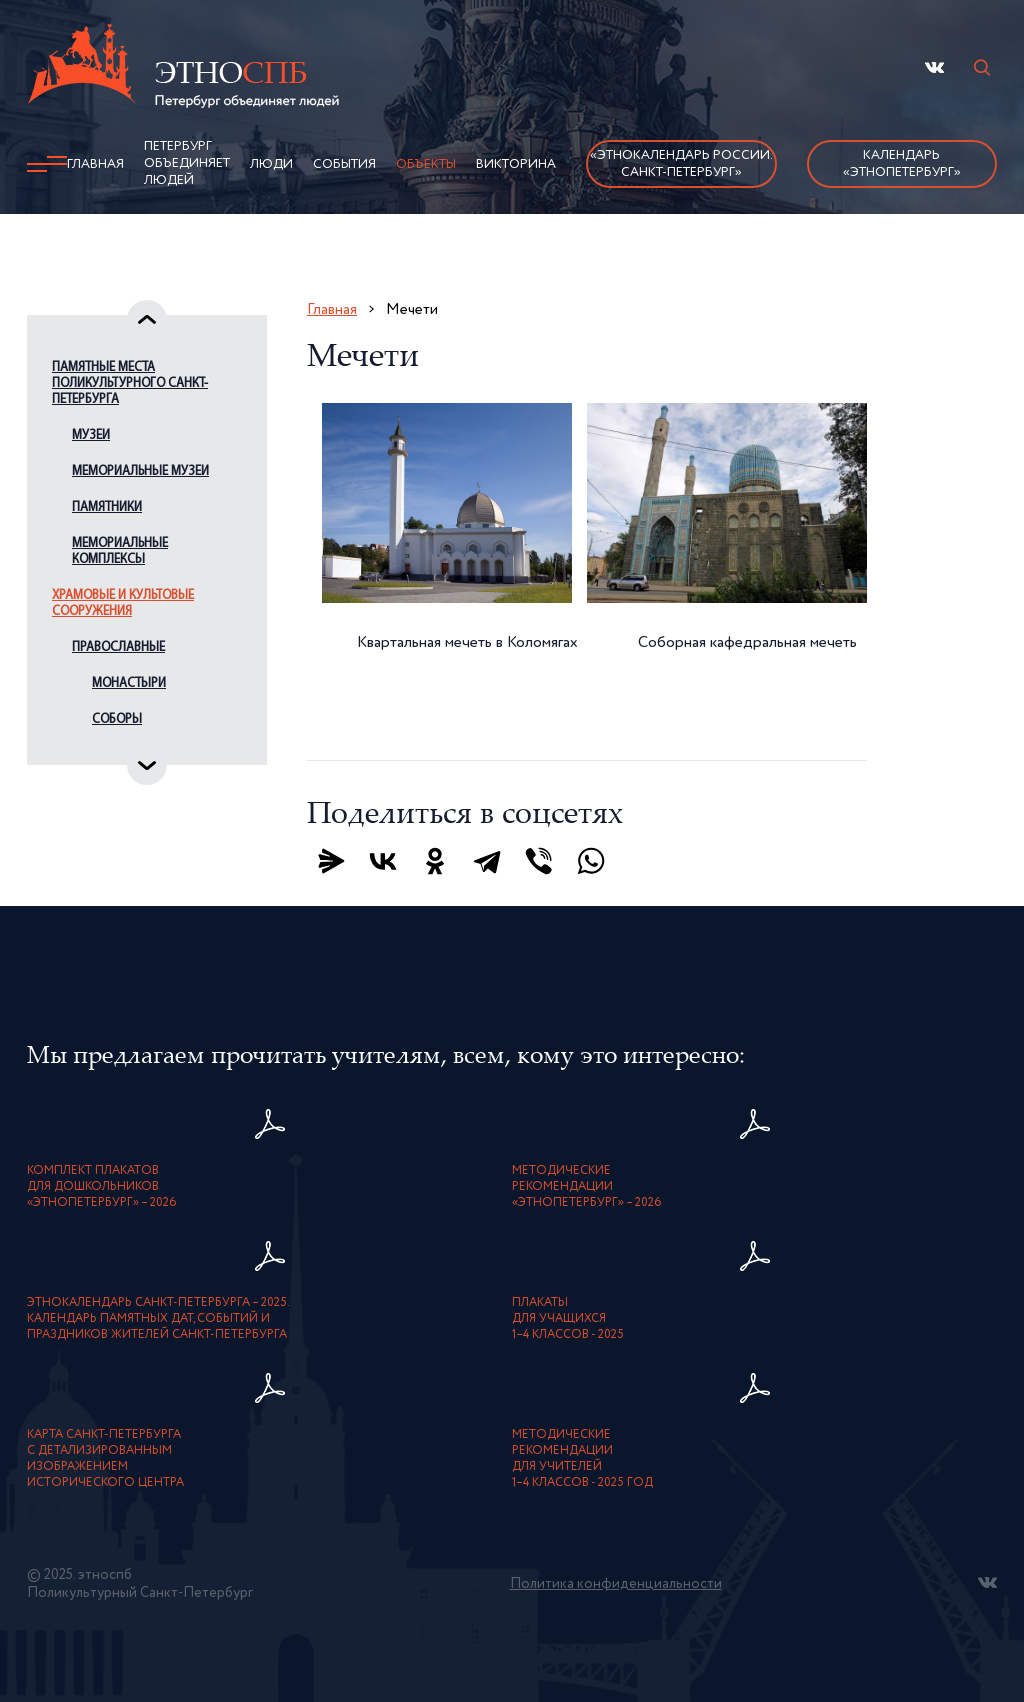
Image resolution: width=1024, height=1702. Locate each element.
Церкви (113, 755)
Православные (118, 647)
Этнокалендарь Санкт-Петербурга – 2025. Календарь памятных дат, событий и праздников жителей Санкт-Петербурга (158, 1319)
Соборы (117, 719)
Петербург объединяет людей (187, 163)
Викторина (516, 164)
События (344, 164)
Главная (95, 164)
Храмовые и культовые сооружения (123, 603)
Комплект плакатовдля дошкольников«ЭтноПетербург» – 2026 (102, 1187)
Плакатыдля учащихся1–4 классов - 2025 (568, 1319)
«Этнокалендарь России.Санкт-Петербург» (681, 164)
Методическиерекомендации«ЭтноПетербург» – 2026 (587, 1187)
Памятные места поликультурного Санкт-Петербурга (130, 383)
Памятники (107, 507)
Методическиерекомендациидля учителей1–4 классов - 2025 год (582, 1459)
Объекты (426, 164)
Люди (271, 164)
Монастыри (129, 683)
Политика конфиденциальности (616, 1584)
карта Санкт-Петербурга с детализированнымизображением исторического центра (105, 1459)
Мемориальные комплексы (120, 551)
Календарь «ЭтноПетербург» (902, 164)
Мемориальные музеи (140, 471)
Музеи (91, 435)
